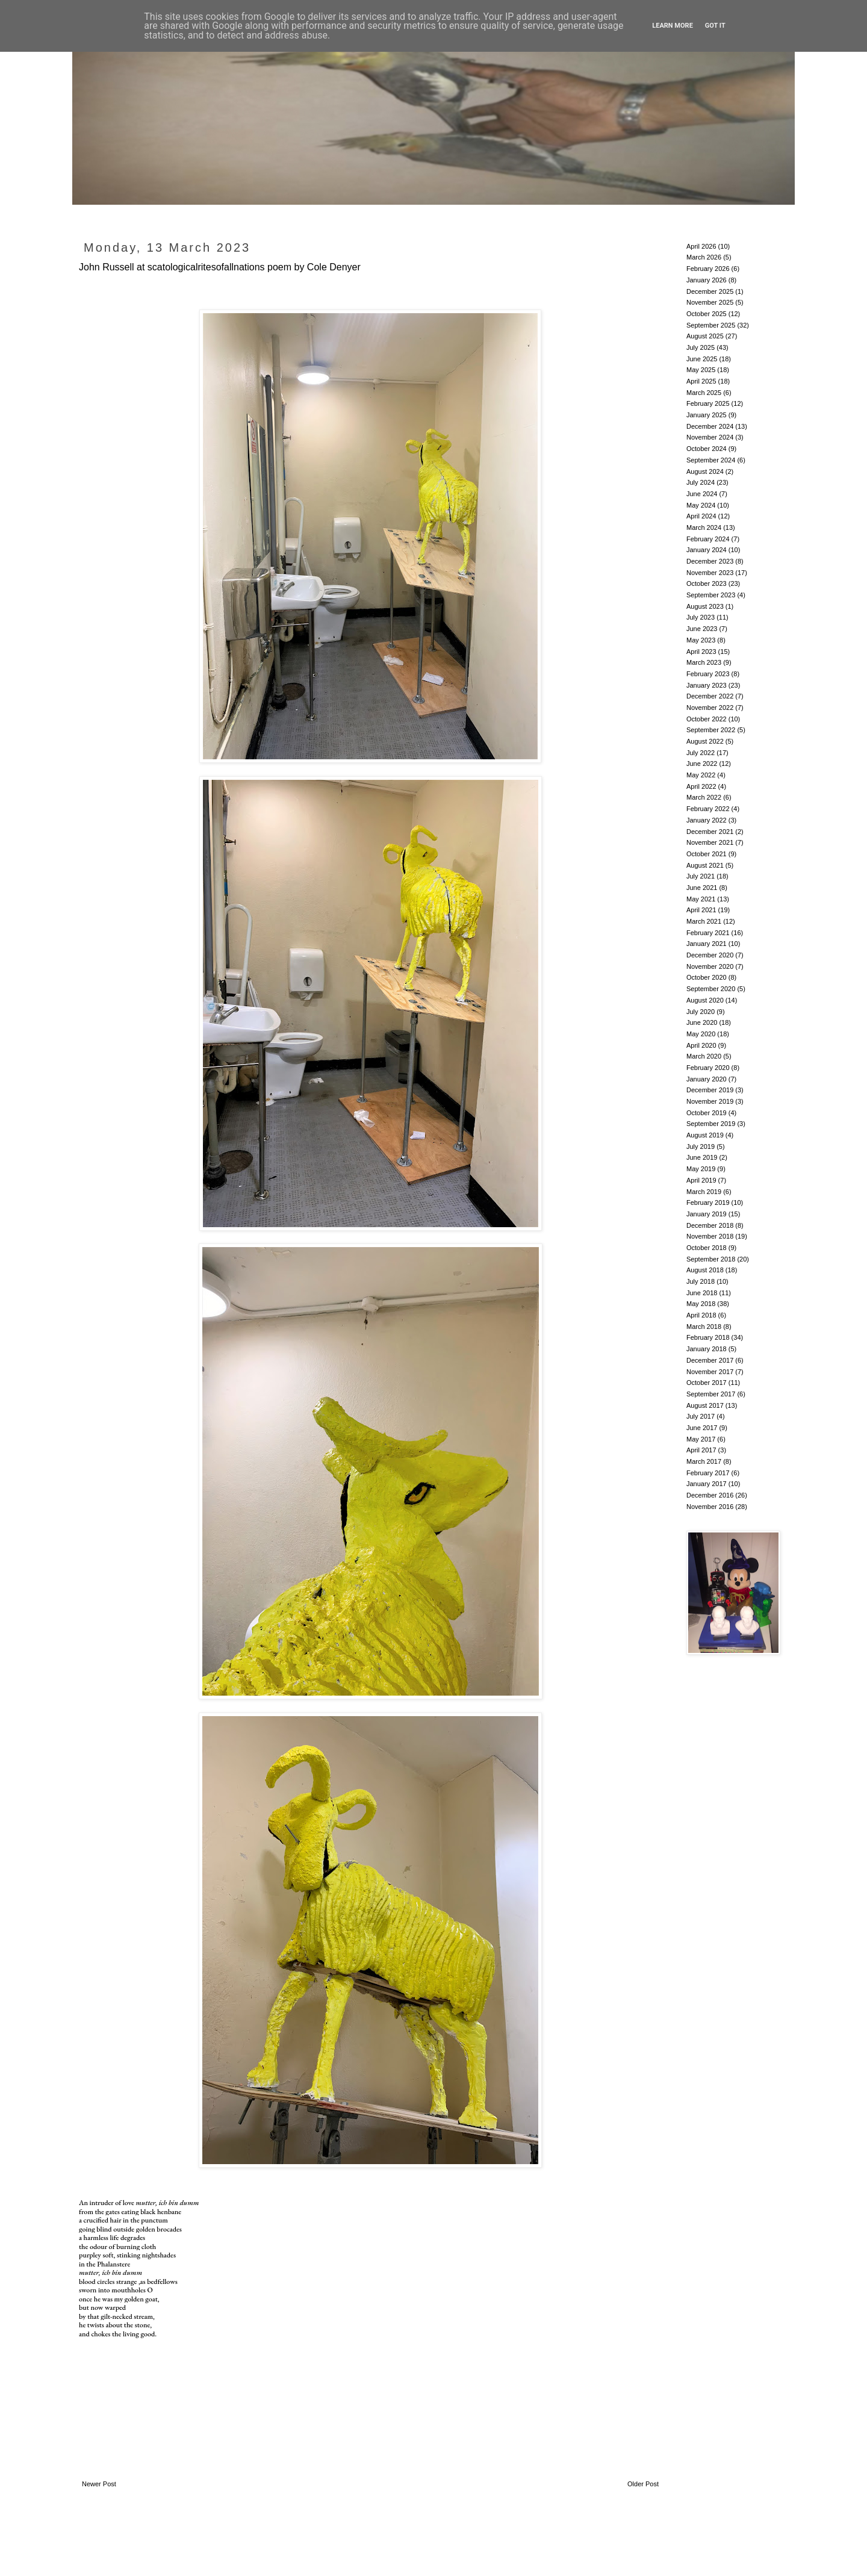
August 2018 (705, 1270)
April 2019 (701, 1180)
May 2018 (700, 1303)
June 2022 (701, 763)
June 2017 (701, 1427)
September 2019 (710, 1123)
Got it (715, 26)
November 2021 (709, 842)
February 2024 (708, 539)
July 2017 (700, 1416)
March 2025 (703, 392)
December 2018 (709, 1225)
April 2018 (701, 1315)
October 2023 (706, 583)
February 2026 (708, 268)
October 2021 (706, 853)
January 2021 (706, 943)
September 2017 (710, 1394)
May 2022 (700, 775)
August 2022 (705, 741)
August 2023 (705, 606)
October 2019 (706, 1112)
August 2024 (705, 471)
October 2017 (706, 1382)
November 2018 (709, 1236)
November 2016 (709, 1506)
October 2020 (706, 977)
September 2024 (710, 460)
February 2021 (708, 932)
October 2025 (706, 313)
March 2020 (703, 1056)
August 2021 (705, 865)
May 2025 (700, 369)
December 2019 (709, 1090)
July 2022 (700, 752)
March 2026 (703, 257)
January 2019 (706, 1214)
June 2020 (701, 1022)
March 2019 (703, 1191)
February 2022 (708, 808)
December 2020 (709, 955)
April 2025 (701, 381)
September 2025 (710, 325)
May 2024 (700, 505)
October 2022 (706, 719)
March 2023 (703, 662)
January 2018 (706, 1348)
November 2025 (709, 302)
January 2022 (706, 820)
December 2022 (709, 696)
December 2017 (709, 1360)
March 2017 (703, 1461)
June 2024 (701, 493)
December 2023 (709, 561)
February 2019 (708, 1202)
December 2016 (709, 1495)
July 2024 (700, 482)
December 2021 (709, 831)
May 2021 (700, 899)
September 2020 (710, 988)
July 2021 (700, 876)
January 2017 (706, 1483)
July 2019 (700, 1146)
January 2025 (706, 414)
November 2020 (709, 966)
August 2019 (705, 1135)
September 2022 (710, 729)
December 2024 (709, 426)
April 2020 (701, 1045)
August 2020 (705, 1000)
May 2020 (700, 1034)
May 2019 (700, 1168)
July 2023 (700, 617)
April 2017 (701, 1450)
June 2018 (701, 1292)
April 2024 (701, 516)
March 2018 (703, 1326)
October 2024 (706, 448)
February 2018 (708, 1337)
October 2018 (706, 1247)
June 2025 (701, 358)
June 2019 (701, 1157)
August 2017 (705, 1405)
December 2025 (709, 291)
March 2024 (703, 527)
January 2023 (706, 685)
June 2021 (701, 887)
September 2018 (710, 1259)
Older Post (643, 2483)
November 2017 (709, 1371)
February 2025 (708, 403)
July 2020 (700, 1011)
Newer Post (99, 2483)
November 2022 (709, 707)
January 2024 (706, 549)
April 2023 (701, 651)
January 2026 (706, 280)
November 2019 (709, 1101)
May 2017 (700, 1439)
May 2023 (700, 640)
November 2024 (709, 437)
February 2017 (708, 1472)
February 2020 (708, 1067)
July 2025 (700, 347)
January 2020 (706, 1079)
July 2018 (700, 1281)
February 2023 (708, 673)
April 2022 (701, 786)
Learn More (672, 26)
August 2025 (705, 336)
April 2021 (701, 909)
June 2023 (701, 628)
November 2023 (709, 572)
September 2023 (710, 595)
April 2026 (701, 246)
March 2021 (703, 921)
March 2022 (703, 797)
